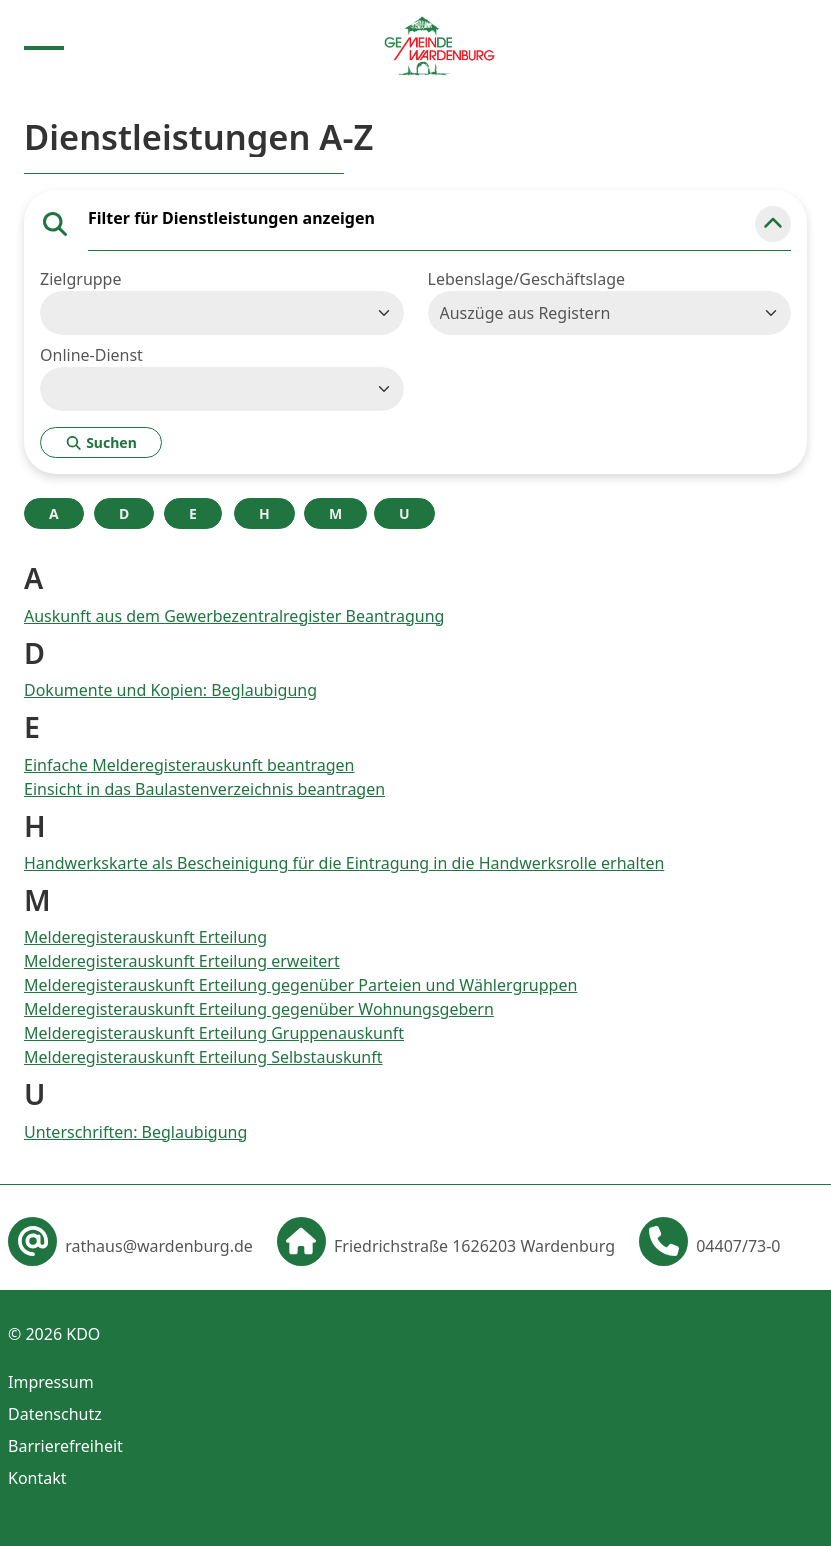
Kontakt (37, 1478)
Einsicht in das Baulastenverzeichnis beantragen (204, 789)
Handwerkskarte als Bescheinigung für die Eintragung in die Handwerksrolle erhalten (344, 863)
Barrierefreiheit (65, 1446)
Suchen (101, 442)
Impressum (51, 1382)
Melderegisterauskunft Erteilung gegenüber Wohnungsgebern (259, 1009)
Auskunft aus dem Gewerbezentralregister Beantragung (234, 616)
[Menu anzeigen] (44, 46)
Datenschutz (55, 1414)
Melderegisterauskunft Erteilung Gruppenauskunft (214, 1033)
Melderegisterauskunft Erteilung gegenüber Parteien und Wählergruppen (300, 985)
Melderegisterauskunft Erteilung (145, 937)
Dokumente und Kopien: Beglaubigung (170, 690)
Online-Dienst (91, 355)
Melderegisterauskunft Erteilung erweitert (182, 961)
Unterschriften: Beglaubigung (135, 1132)
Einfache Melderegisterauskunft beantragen (189, 765)
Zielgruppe (80, 279)
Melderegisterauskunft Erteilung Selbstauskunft (203, 1057)
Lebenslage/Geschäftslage (527, 279)
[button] (773, 224)
